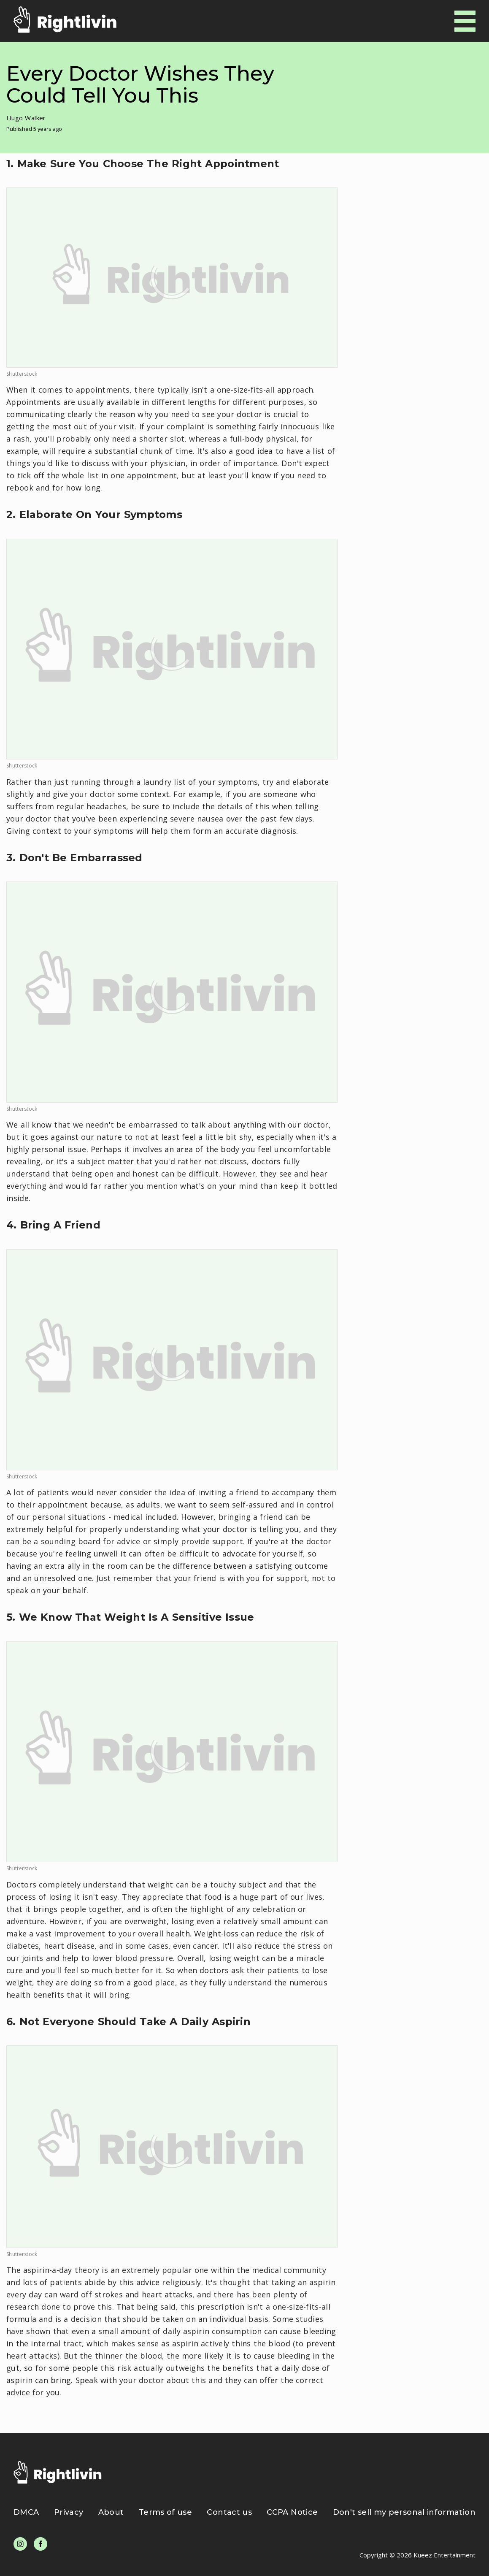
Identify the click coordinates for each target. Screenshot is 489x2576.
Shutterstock (22, 373)
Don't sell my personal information (404, 2512)
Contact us (229, 2512)
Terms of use (165, 2512)
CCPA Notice (292, 2512)
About (111, 2512)
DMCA (26, 2512)
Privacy (69, 2512)
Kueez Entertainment (444, 2555)
